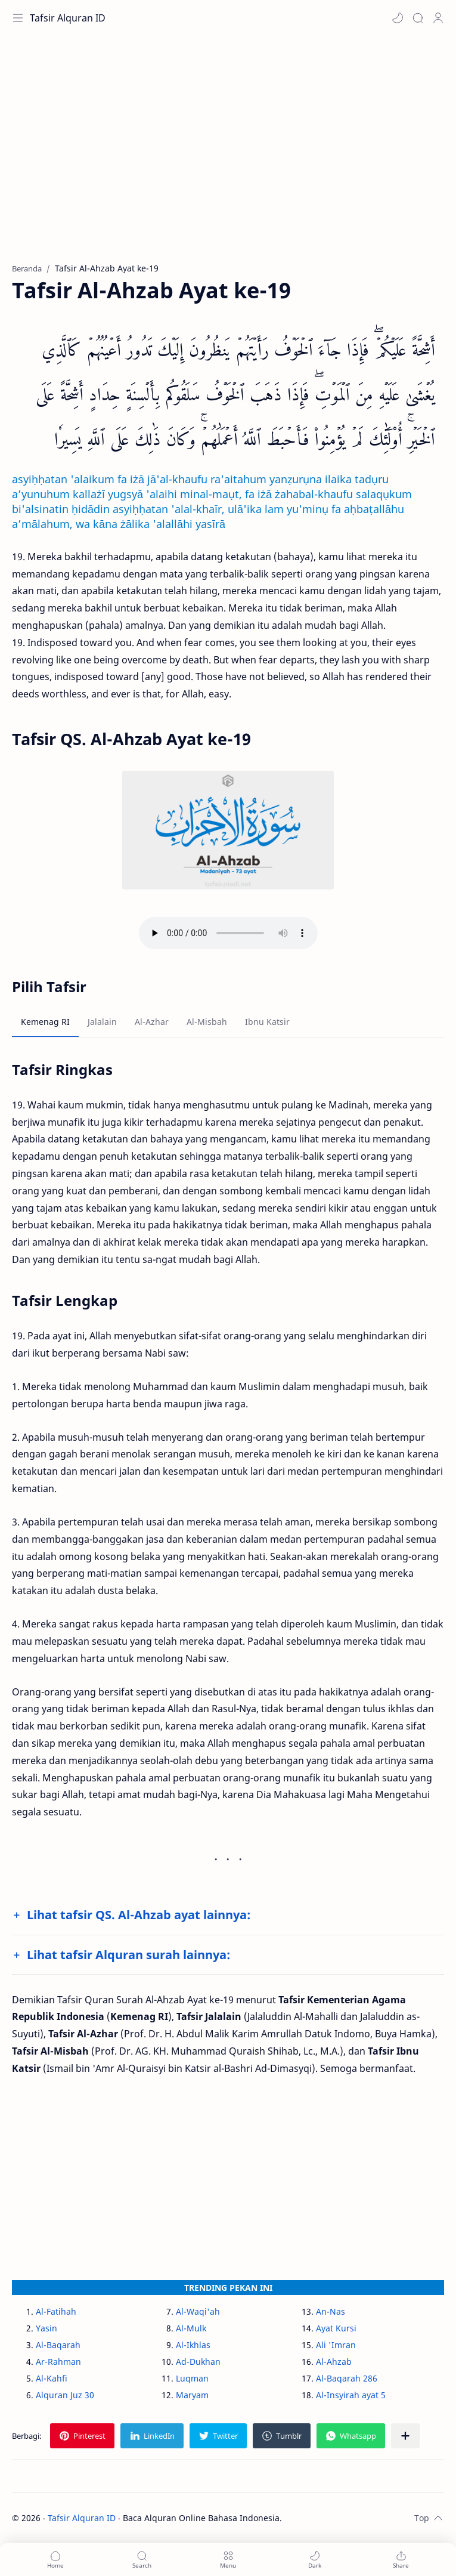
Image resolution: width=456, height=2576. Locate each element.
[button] (398, 18)
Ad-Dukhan (198, 2361)
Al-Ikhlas (193, 2344)
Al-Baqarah (58, 2344)
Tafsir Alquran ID (68, 17)
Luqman (192, 2378)
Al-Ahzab (334, 2361)
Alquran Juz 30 (65, 2395)
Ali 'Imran (336, 2344)
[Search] (418, 18)
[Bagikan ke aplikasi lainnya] (405, 2435)
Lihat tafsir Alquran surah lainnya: (128, 1955)
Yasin (46, 2328)
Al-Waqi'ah (198, 2311)
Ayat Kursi (336, 2328)
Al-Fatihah (56, 2311)
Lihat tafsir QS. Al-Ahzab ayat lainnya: (138, 1915)
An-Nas (330, 2311)
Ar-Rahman (58, 2361)
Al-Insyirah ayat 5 (351, 2395)
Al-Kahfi (51, 2378)
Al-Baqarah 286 (346, 2378)
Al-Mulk (191, 2328)
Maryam (192, 2395)
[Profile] (438, 18)
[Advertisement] (228, 155)
